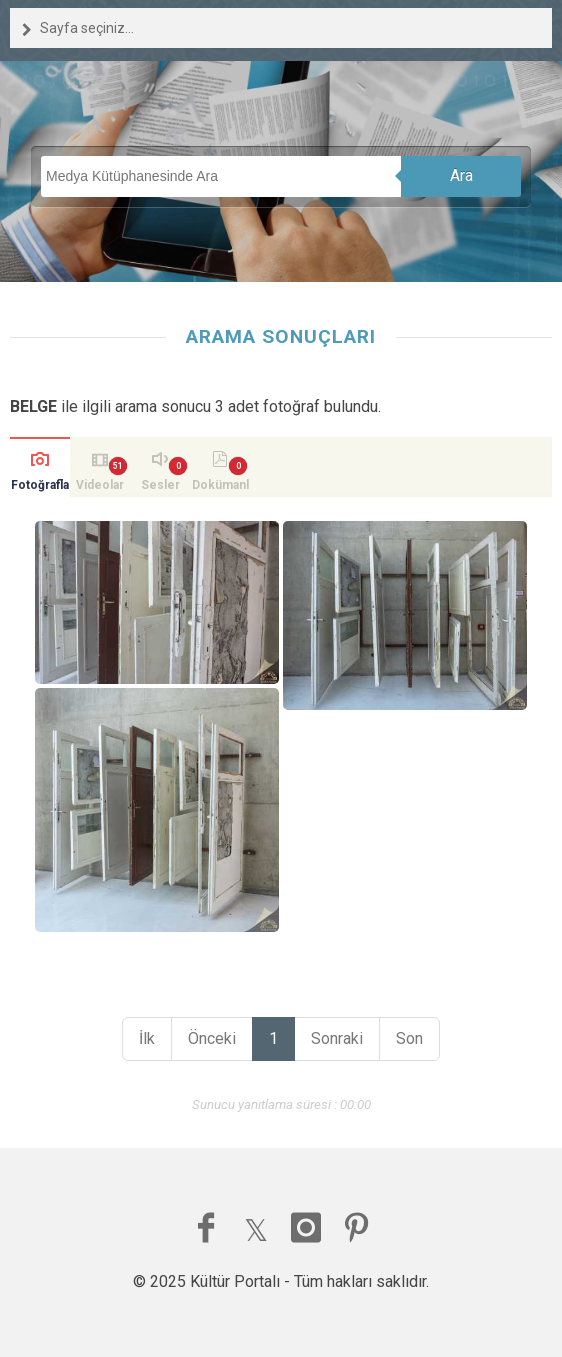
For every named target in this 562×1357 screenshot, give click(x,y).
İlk (147, 1038)
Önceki (212, 1038)
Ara (461, 175)
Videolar (100, 485)
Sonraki (337, 1038)
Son (409, 1038)
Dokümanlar (220, 487)
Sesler (160, 485)
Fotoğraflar (40, 487)
